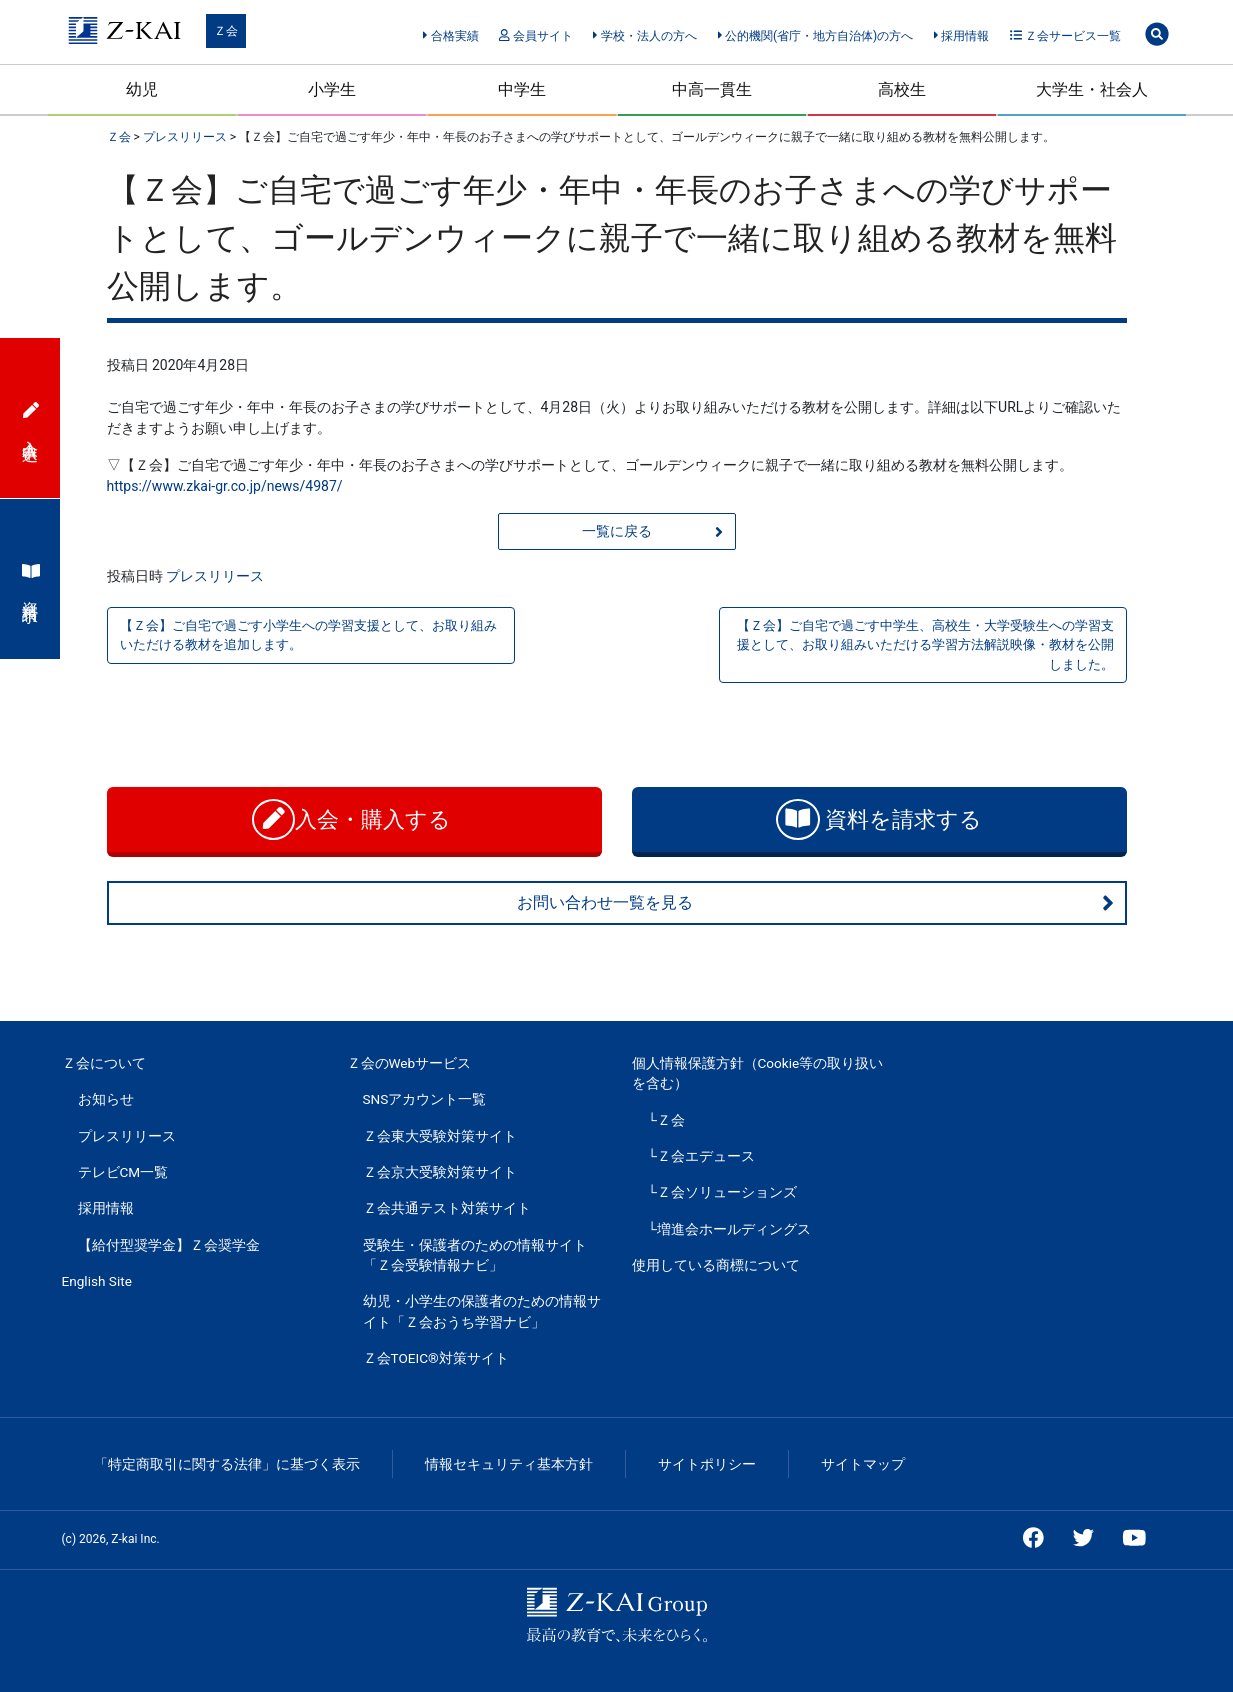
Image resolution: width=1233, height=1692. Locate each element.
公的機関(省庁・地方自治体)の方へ (816, 36)
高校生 (902, 89)
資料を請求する (879, 819)
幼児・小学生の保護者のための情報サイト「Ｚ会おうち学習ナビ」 (482, 1311)
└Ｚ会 (667, 1120)
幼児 (142, 89)
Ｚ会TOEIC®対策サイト (436, 1358)
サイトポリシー (707, 1464)
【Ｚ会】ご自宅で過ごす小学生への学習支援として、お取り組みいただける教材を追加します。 (308, 635)
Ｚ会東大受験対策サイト (440, 1136)
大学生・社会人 (1092, 89)
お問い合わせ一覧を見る (816, 903)
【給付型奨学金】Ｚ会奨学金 (169, 1245)
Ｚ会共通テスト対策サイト (447, 1208)
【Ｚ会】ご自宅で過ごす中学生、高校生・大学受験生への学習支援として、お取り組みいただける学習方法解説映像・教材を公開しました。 (925, 644)
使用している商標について (716, 1265)
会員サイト (535, 36)
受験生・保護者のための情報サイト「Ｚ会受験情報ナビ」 (475, 1255)
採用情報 (961, 36)
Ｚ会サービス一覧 (1065, 36)
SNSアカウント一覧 (425, 1099)
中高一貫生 (712, 89)
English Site (97, 1281)
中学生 (522, 89)
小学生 (332, 89)
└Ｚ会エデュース (702, 1156)
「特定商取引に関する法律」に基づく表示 (227, 1464)
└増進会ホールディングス (730, 1229)
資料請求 (31, 579)
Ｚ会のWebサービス (409, 1063)
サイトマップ (863, 1464)
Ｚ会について (104, 1063)
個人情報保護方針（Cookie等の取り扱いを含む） (758, 1073)
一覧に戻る (652, 531)
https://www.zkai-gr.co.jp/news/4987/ (225, 486)
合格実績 (450, 36)
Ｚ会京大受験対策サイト (440, 1172)
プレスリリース (215, 576)
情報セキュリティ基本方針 (509, 1464)
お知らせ (106, 1099)
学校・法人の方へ (644, 36)
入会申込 (31, 418)
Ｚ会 (226, 31)
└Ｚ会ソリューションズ (723, 1192)
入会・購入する (354, 819)
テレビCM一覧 (123, 1172)
